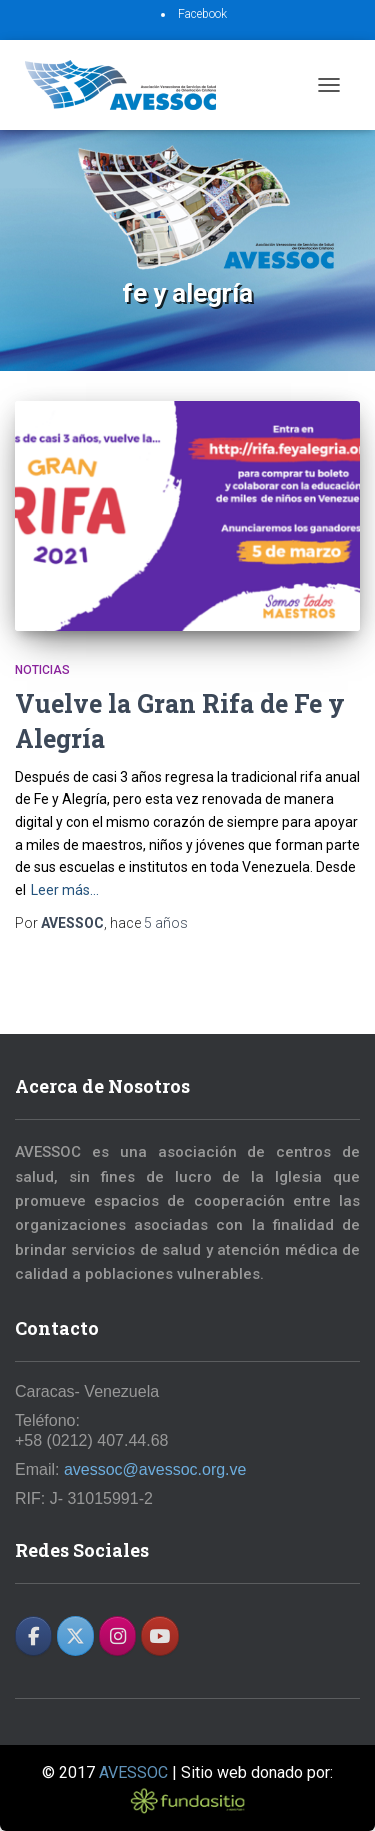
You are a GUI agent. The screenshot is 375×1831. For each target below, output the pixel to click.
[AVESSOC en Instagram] (117, 1636)
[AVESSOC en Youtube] (159, 1636)
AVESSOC (133, 1772)
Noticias (42, 670)
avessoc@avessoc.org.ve (155, 1469)
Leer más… (65, 890)
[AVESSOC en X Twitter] (75, 1636)
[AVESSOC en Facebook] (33, 1636)
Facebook (202, 14)
